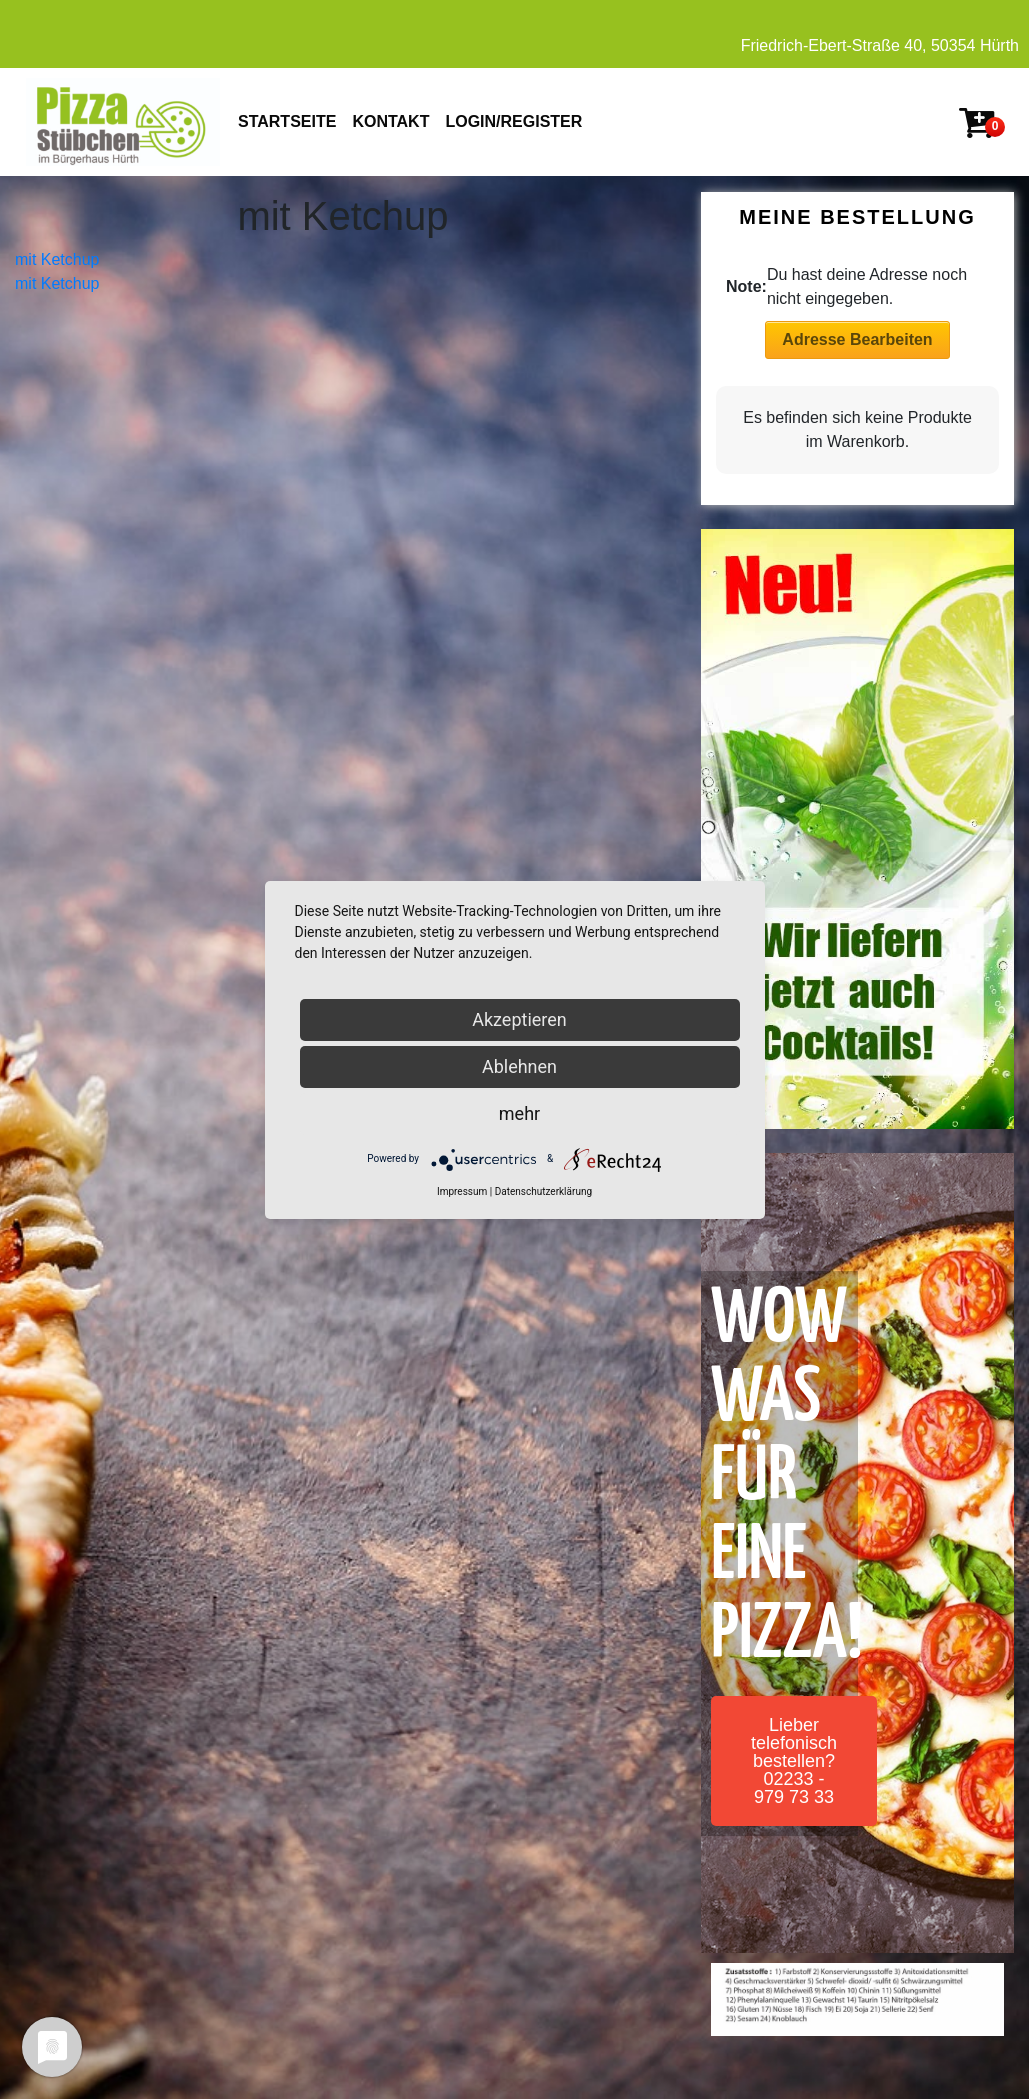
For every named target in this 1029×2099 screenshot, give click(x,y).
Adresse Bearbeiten (857, 339)
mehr (519, 1113)
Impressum (462, 1191)
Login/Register (513, 121)
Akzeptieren (519, 1019)
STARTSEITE (287, 121)
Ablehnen (519, 1066)
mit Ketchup (57, 259)
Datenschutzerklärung (543, 1191)
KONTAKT (390, 121)
